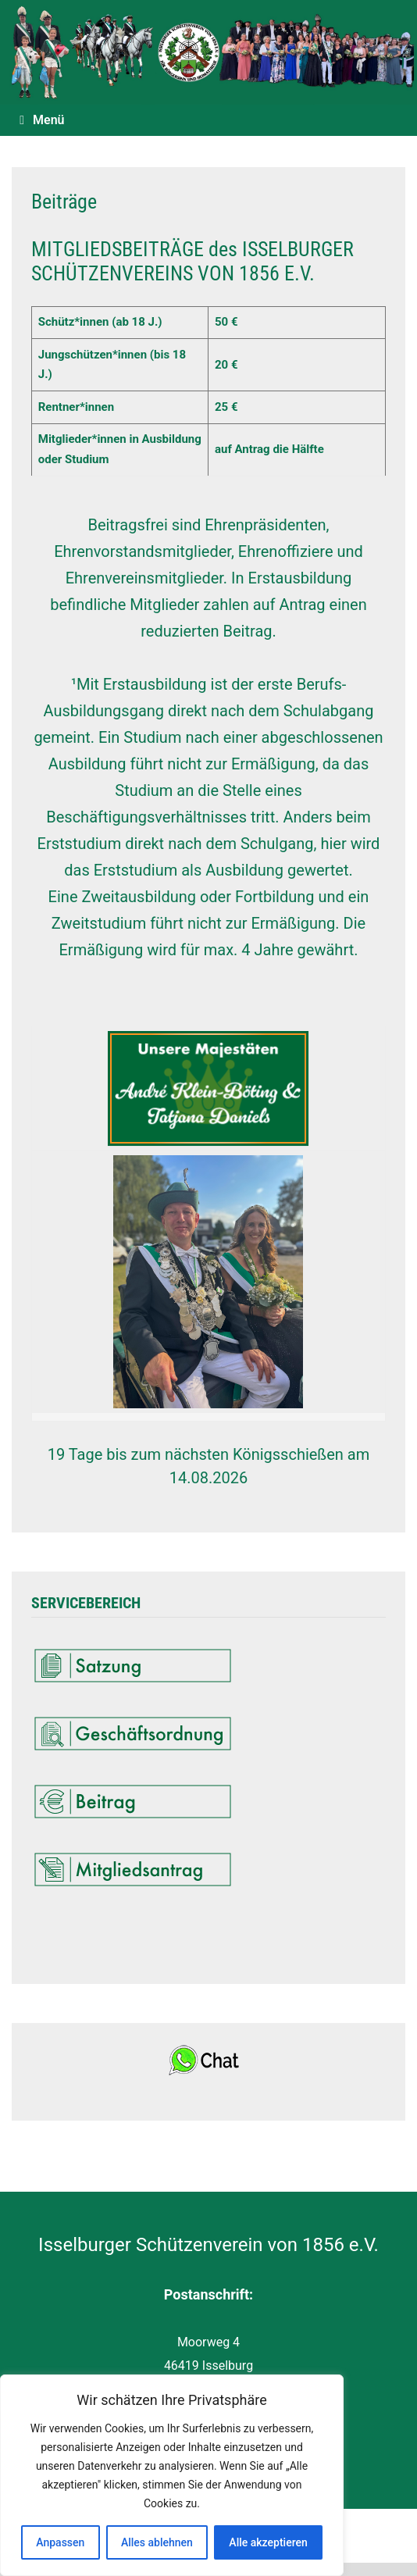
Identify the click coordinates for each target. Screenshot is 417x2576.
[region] (172, 2475)
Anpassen (60, 2542)
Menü (42, 119)
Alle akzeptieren (268, 2542)
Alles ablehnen (157, 2542)
